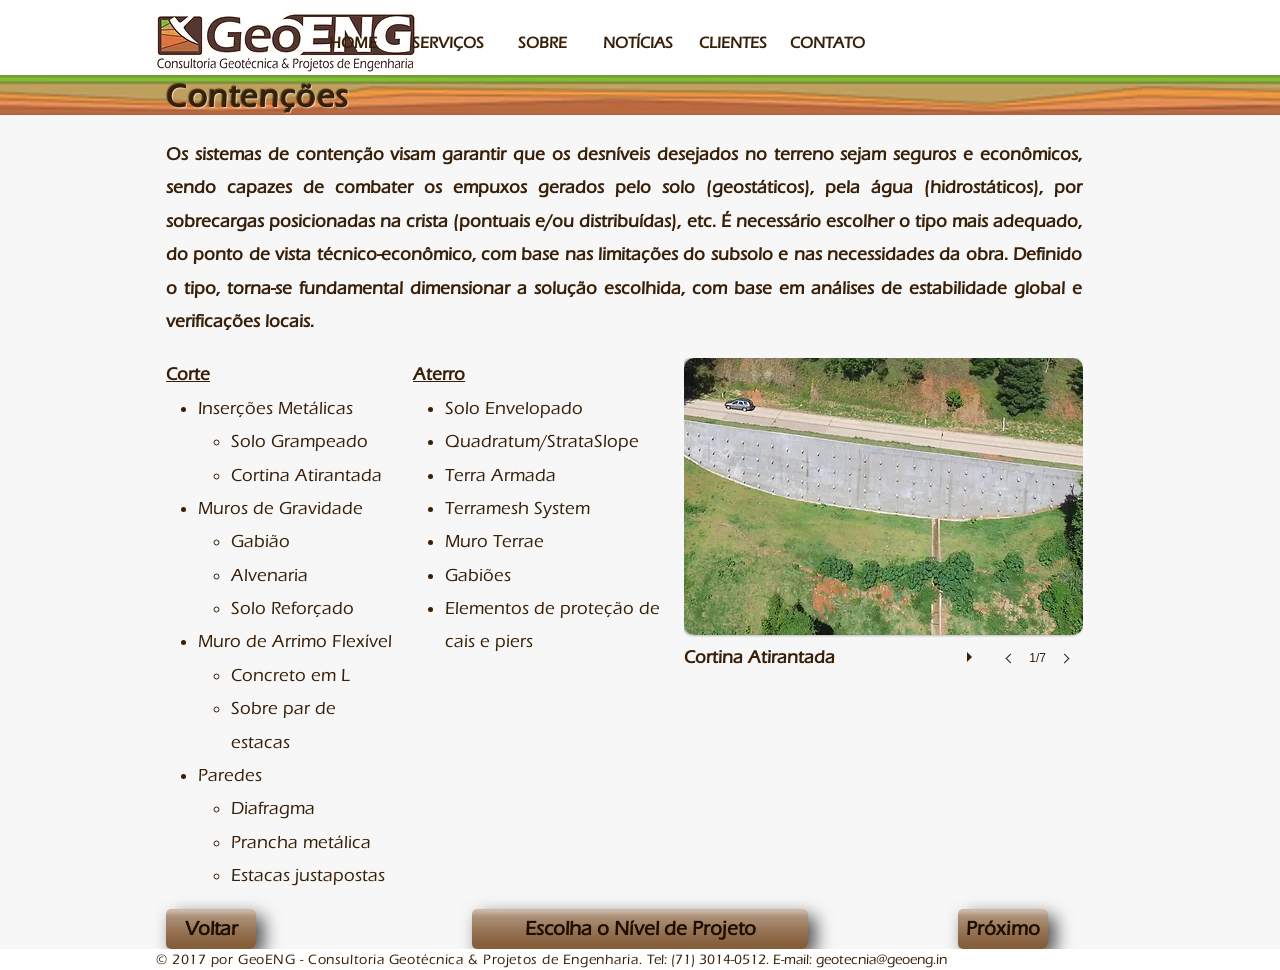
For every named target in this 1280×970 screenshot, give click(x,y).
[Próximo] (1003, 929)
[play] (972, 652)
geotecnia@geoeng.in (881, 960)
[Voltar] (211, 929)
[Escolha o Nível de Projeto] (640, 929)
